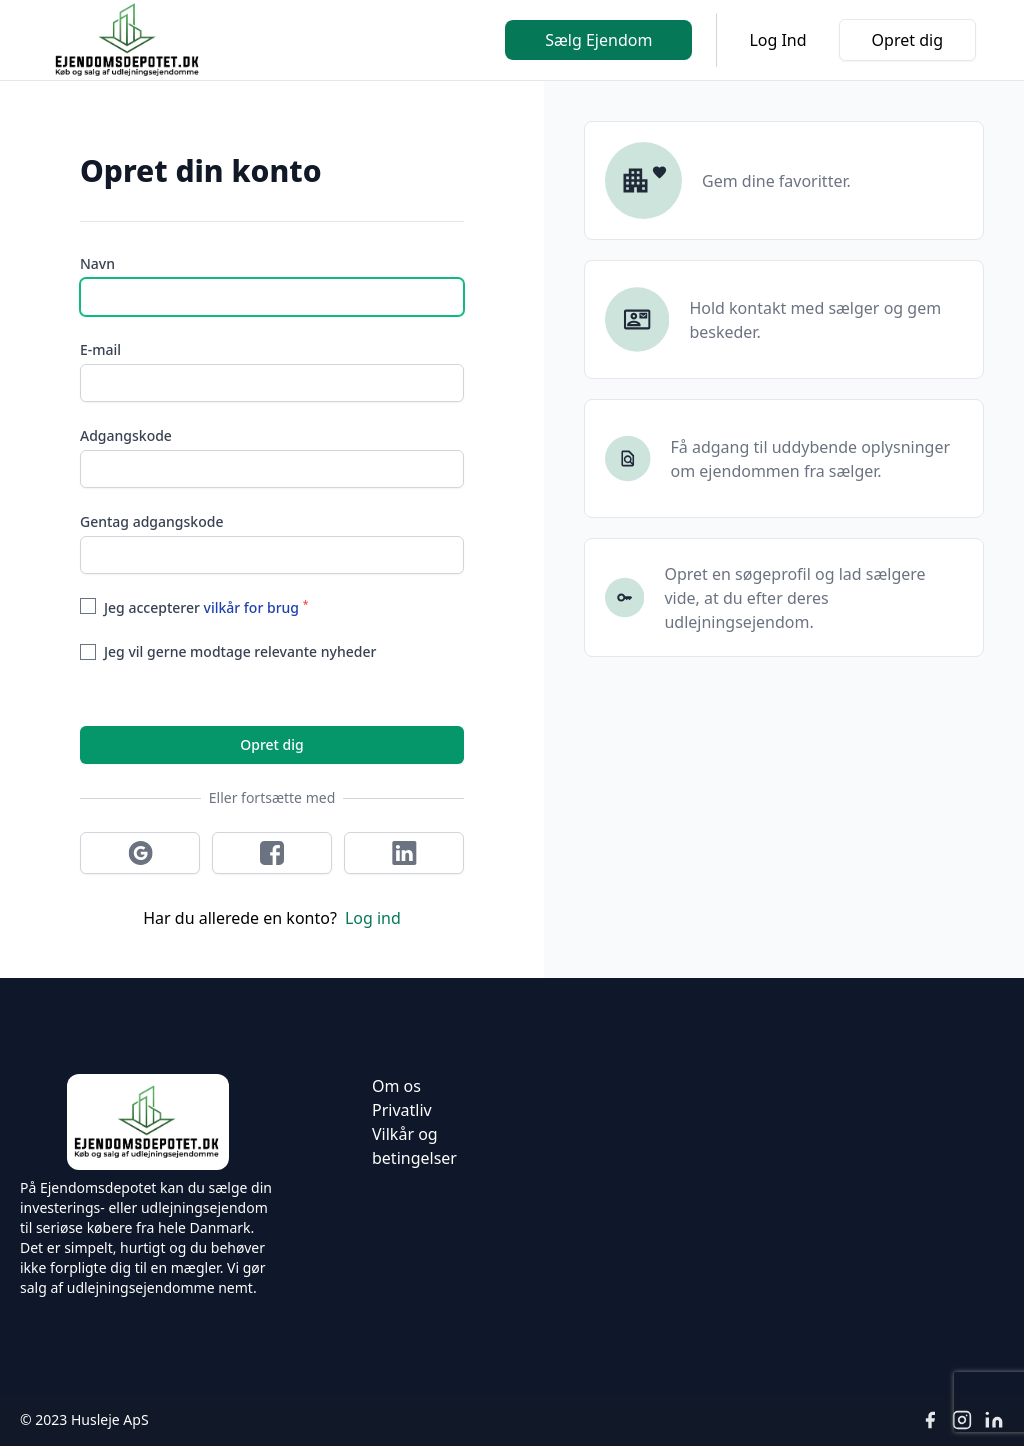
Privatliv (402, 1110)
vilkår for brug (252, 607)
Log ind (373, 918)
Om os (396, 1086)
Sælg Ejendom (598, 40)
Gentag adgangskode (151, 521)
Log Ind (777, 40)
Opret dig (907, 40)
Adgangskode (126, 435)
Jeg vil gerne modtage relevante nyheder (240, 651)
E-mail (100, 349)
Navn (97, 263)
